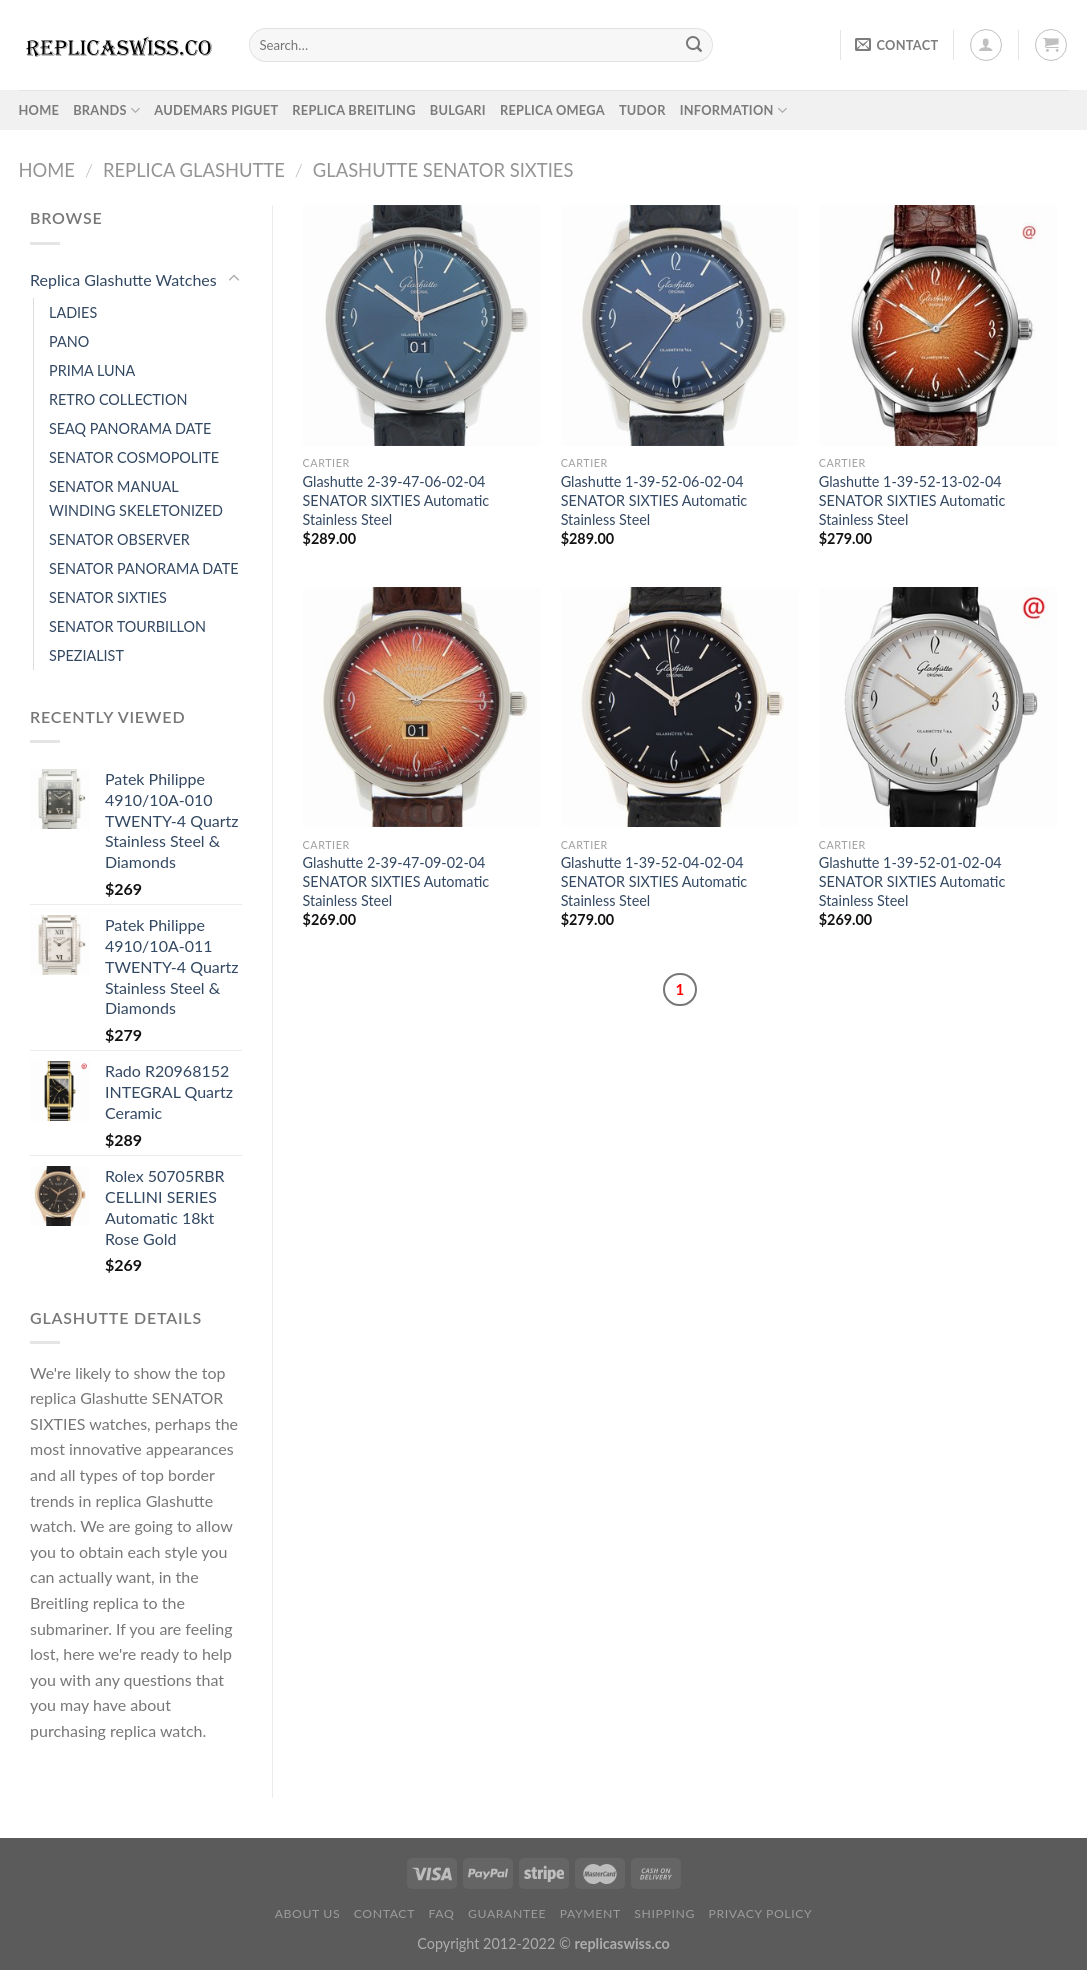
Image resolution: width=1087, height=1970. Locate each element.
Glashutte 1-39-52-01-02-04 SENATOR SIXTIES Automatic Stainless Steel (912, 881)
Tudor (642, 110)
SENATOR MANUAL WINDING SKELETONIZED (136, 498)
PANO (69, 341)
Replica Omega (552, 110)
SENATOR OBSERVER (119, 539)
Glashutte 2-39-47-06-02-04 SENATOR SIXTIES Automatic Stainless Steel (396, 500)
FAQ (442, 1913)
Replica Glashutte (194, 170)
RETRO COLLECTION (118, 399)
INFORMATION (733, 110)
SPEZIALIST (86, 655)
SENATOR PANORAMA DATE (144, 568)
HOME (39, 110)
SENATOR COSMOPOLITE (134, 457)
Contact (384, 1913)
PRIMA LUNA (92, 370)
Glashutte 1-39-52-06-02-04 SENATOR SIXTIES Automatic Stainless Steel (654, 500)
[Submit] (694, 45)
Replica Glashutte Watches (123, 279)
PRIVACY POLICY (761, 1913)
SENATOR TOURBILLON (127, 626)
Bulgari (458, 110)
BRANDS (106, 110)
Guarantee (507, 1913)
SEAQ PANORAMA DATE (130, 428)
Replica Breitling (353, 110)
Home (47, 170)
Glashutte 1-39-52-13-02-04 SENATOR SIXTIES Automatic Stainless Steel (912, 500)
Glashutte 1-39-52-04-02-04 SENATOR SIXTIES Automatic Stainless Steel (654, 881)
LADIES (73, 312)
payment (590, 1913)
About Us (308, 1913)
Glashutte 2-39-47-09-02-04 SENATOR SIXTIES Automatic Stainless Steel (396, 881)
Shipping (664, 1913)
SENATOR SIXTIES (108, 597)
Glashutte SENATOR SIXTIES (443, 170)
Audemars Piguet (216, 110)
